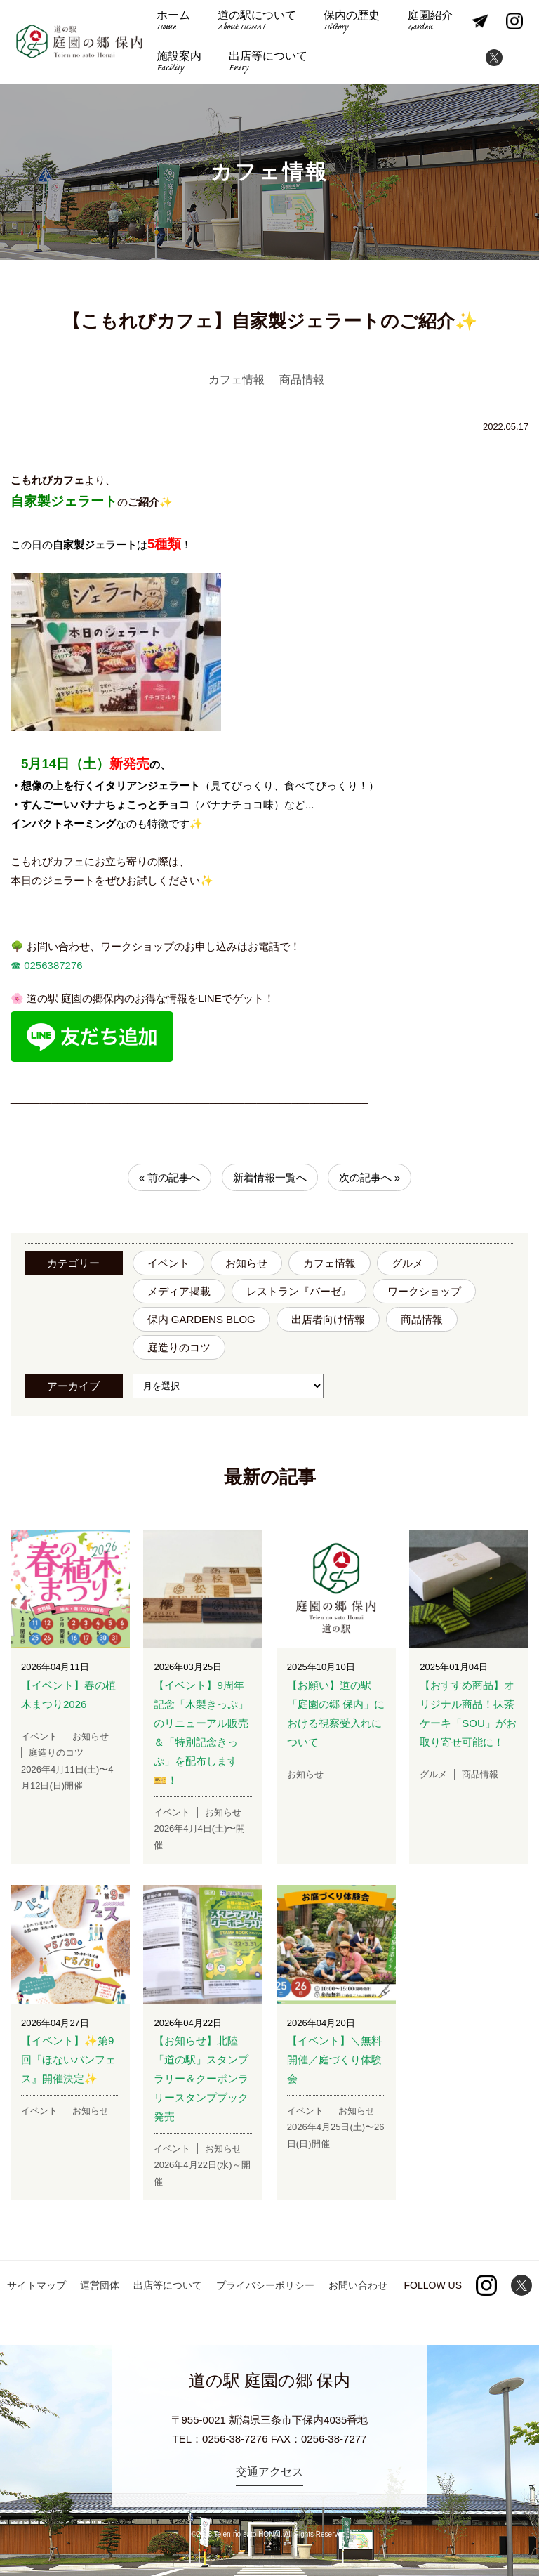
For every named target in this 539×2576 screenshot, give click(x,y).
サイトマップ (36, 2285)
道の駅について (256, 22)
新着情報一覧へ (270, 1177)
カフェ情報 (329, 1263)
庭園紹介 (427, 22)
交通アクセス (269, 2472)
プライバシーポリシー (265, 2285)
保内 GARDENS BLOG (201, 1319)
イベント (168, 1263)
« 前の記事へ (170, 1177)
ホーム (172, 22)
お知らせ (246, 1263)
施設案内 (178, 63)
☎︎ (16, 965)
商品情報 (422, 1319)
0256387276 (52, 965)
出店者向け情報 (328, 1319)
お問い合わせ (357, 2285)
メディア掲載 (179, 1291)
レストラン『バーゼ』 (299, 1291)
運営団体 (99, 2285)
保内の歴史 (350, 22)
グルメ (407, 1263)
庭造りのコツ (179, 1347)
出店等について (267, 63)
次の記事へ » (370, 1177)
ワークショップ (424, 1291)
